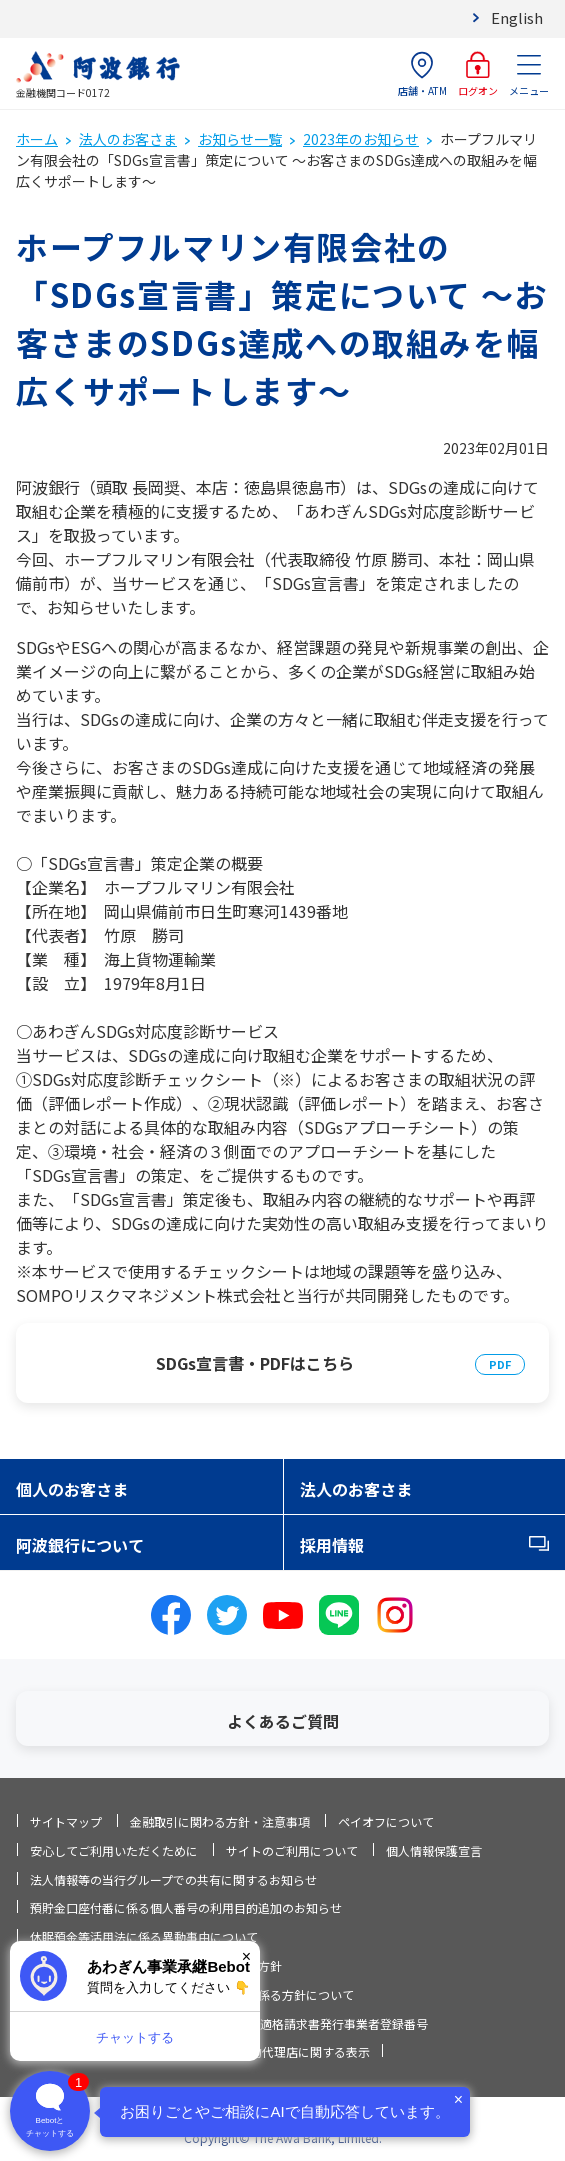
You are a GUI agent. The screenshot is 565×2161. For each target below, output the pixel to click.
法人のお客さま (128, 139)
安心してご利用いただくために (114, 1850)
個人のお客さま (72, 1489)
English (517, 17)
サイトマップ (66, 1821)
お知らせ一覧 (240, 139)
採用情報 (332, 1545)
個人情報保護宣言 (434, 1850)
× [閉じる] (246, 1956)
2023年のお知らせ (361, 139)
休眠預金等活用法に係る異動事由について (144, 1936)
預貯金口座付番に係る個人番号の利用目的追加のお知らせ (186, 1907)
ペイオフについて (386, 1821)
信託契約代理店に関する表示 (292, 2051)
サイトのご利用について (292, 1850)
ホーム (37, 139)
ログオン (478, 74)
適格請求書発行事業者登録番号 (344, 2023)
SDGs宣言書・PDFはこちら (255, 1363)
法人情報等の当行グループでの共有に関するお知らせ (173, 1879)
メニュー (529, 74)
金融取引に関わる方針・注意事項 (220, 1821)
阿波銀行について (80, 1545)
